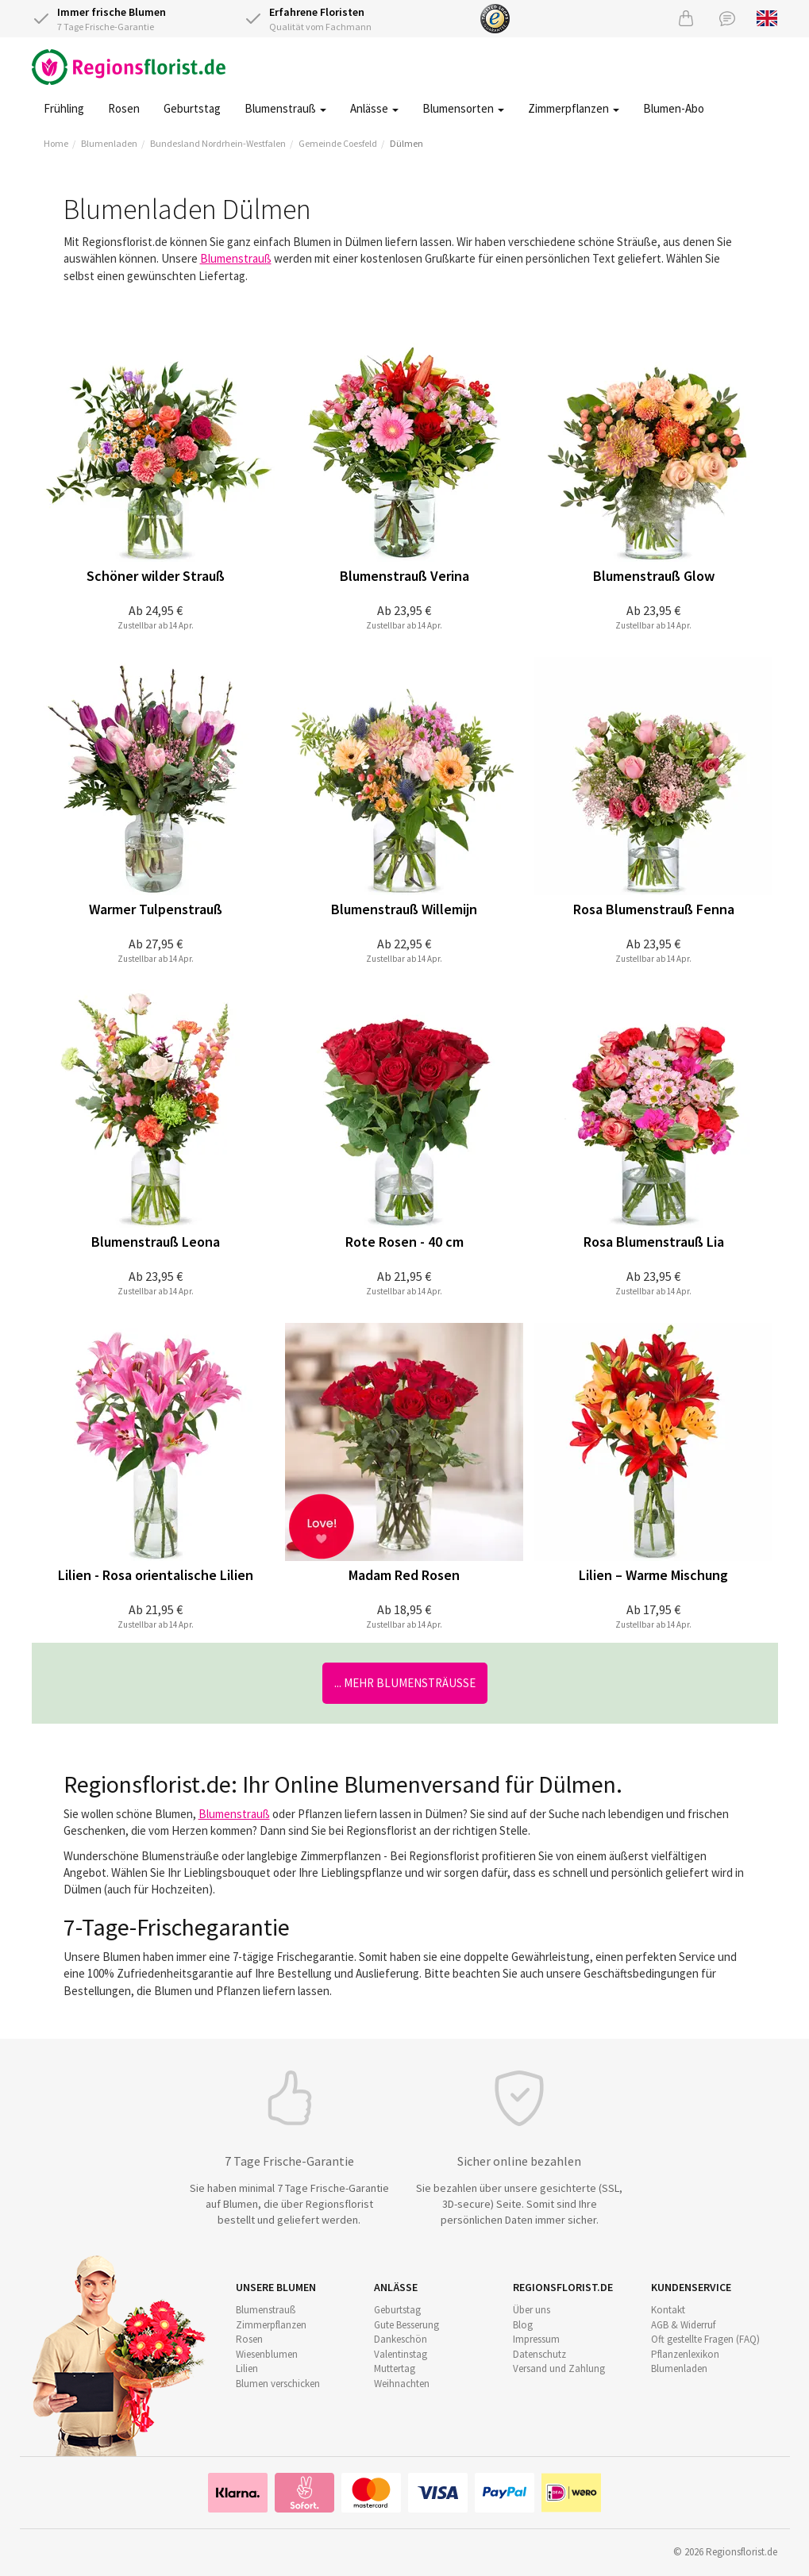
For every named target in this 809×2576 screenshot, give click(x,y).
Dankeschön (400, 2339)
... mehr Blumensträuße (405, 1682)
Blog (523, 2325)
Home (56, 143)
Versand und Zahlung (559, 2368)
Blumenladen (109, 143)
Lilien (247, 2368)
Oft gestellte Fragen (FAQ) (705, 2339)
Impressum (536, 2339)
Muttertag (394, 2368)
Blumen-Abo (673, 108)
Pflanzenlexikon (685, 2354)
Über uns (531, 2309)
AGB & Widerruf (683, 2325)
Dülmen (406, 143)
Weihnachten (402, 2383)
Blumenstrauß (285, 108)
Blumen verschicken (278, 2383)
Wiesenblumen (267, 2354)
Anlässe (374, 108)
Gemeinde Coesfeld (338, 143)
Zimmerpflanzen (573, 108)
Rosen (124, 108)
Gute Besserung (406, 2325)
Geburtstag (192, 108)
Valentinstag (400, 2354)
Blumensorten (463, 108)
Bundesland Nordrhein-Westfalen (218, 143)
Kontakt (668, 2309)
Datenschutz (539, 2354)
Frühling (64, 108)
